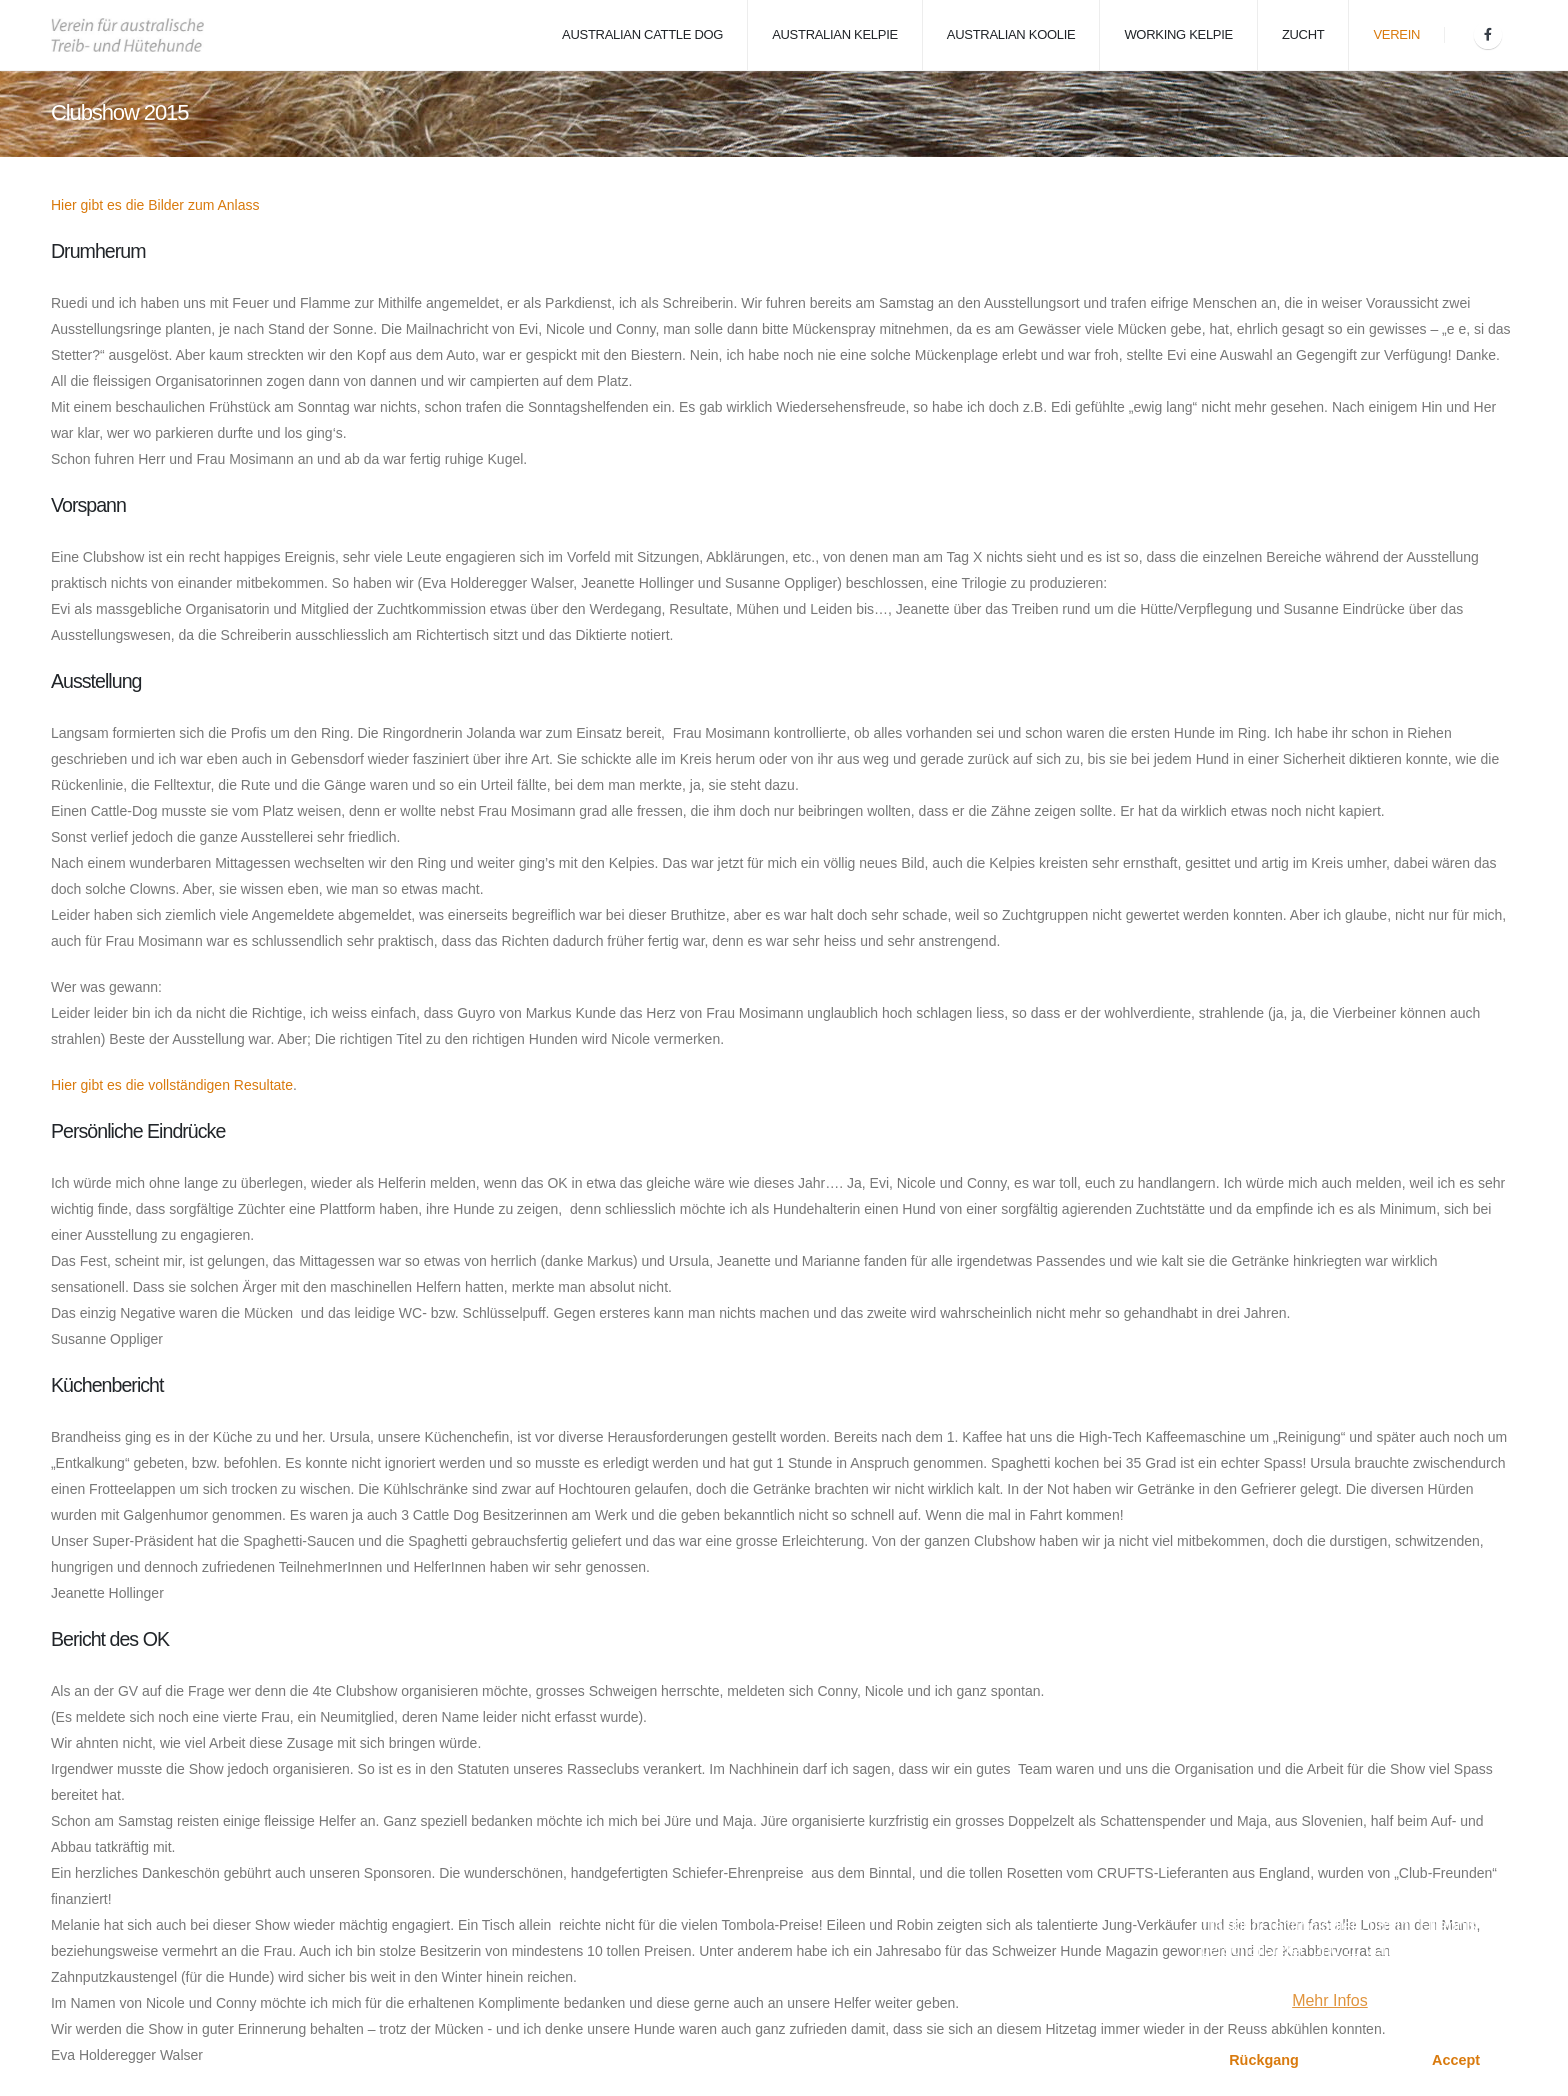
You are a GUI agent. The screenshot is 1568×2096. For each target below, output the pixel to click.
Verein (1396, 34)
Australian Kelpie (835, 34)
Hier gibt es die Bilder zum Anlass (155, 205)
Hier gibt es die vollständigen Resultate (172, 1085)
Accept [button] (1456, 2060)
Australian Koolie (1011, 34)
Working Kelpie (1178, 34)
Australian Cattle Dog (642, 34)
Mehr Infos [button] (1330, 2000)
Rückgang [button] (1264, 2060)
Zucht (1303, 34)
